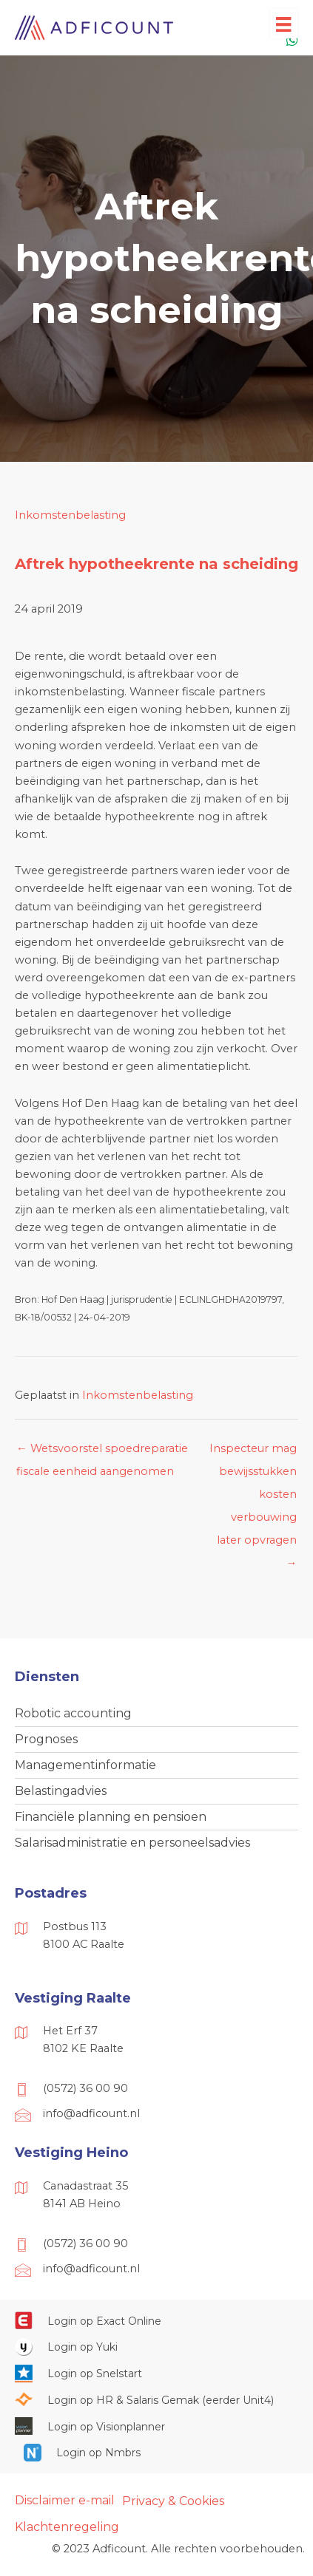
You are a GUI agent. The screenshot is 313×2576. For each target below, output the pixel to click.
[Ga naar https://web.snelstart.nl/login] (156, 2372)
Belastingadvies (61, 1791)
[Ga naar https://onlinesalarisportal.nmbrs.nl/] (157, 2452)
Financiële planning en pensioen (110, 1817)
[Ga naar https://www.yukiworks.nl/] (156, 2347)
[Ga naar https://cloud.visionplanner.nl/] (156, 2426)
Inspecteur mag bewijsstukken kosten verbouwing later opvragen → (253, 1452)
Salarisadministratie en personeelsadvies (132, 1843)
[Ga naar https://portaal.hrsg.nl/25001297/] (156, 2399)
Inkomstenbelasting (70, 515)
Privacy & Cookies (173, 2501)
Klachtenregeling (67, 2527)
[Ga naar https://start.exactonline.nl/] (156, 2320)
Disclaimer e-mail (65, 2500)
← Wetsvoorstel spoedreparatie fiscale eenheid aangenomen (102, 1452)
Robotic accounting (73, 1713)
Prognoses (46, 1739)
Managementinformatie (85, 1765)
